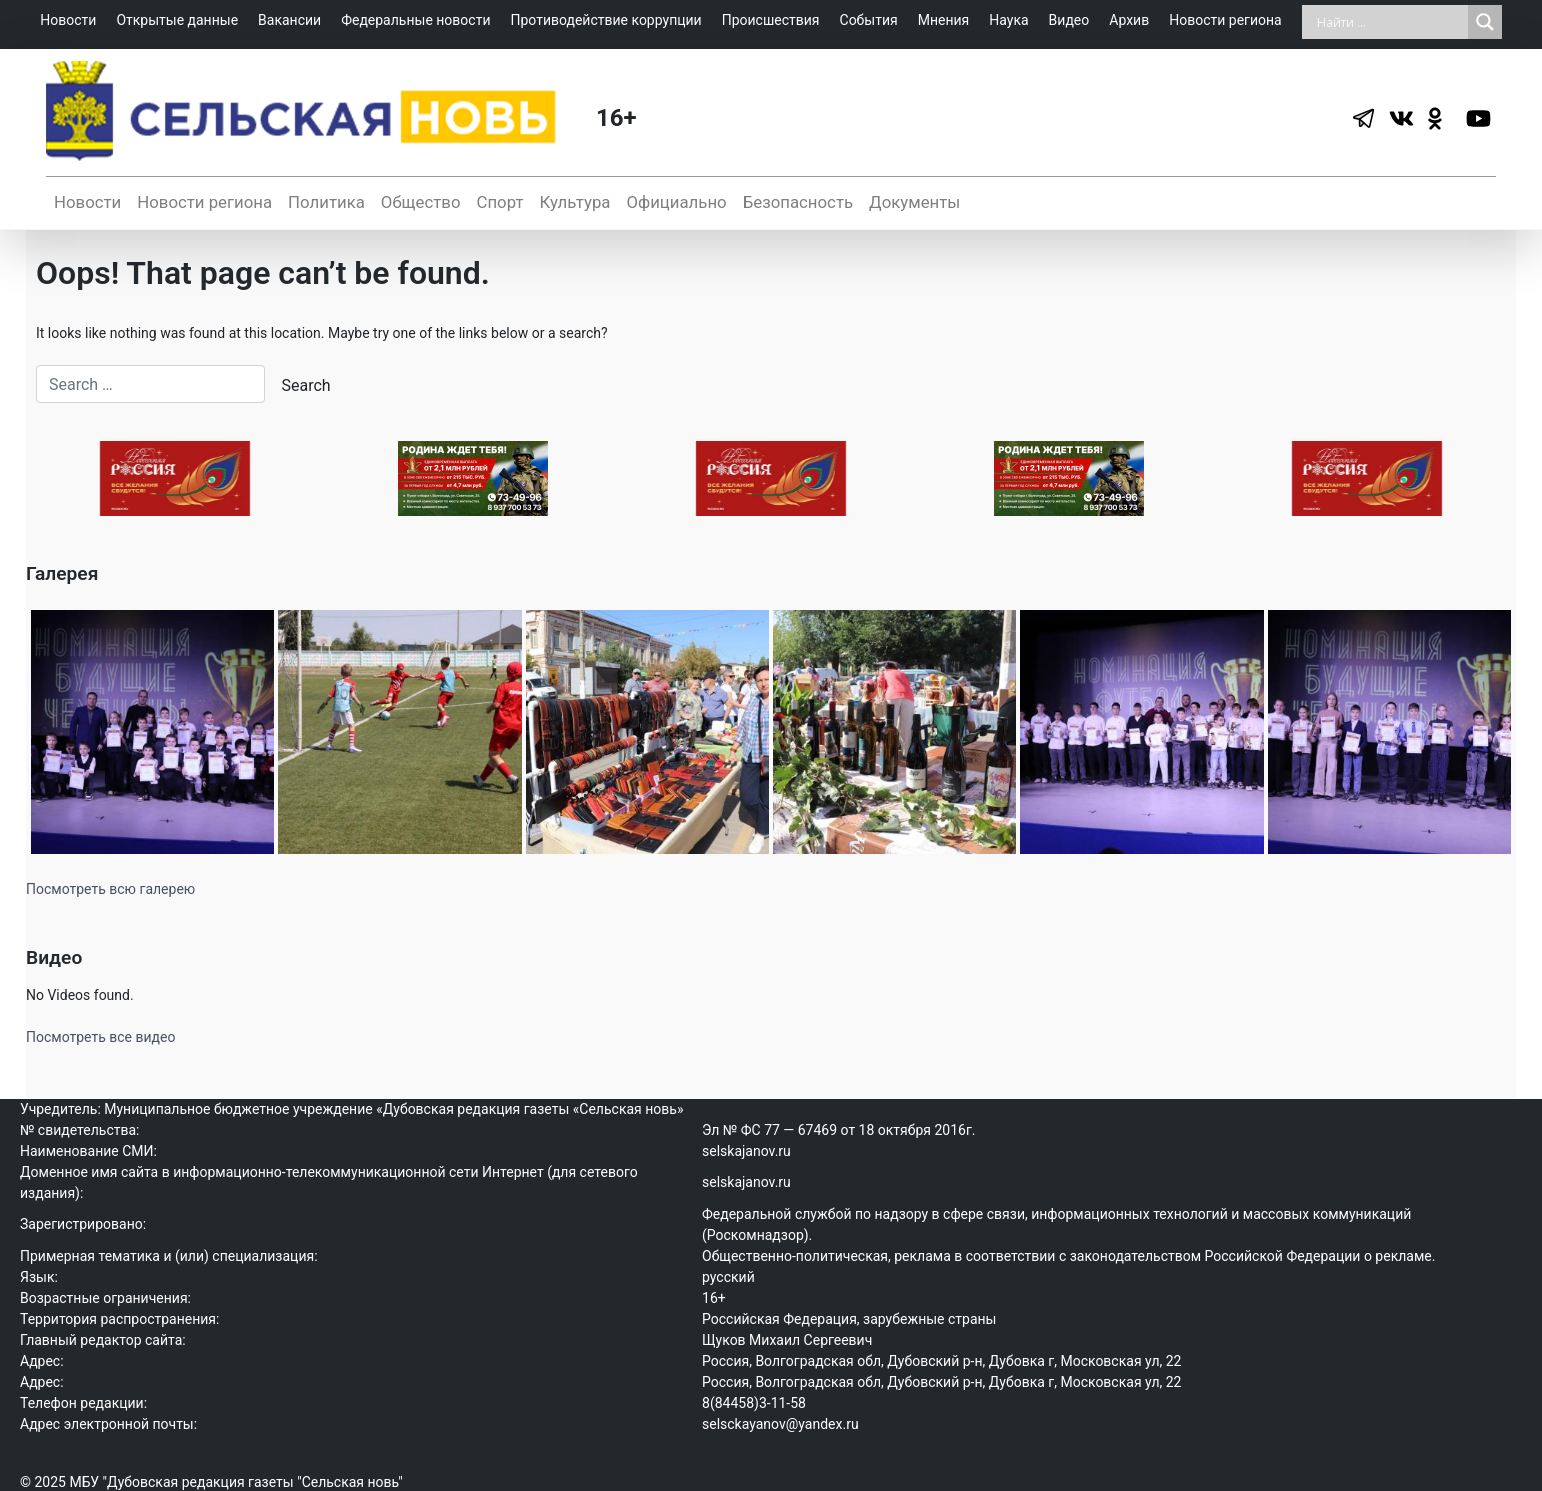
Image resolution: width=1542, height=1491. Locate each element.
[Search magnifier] (1485, 22)
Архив (1129, 20)
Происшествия (771, 20)
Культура (575, 202)
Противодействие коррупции (605, 20)
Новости (68, 20)
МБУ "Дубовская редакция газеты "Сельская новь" (235, 1482)
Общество (421, 202)
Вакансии (289, 20)
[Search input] (1390, 22)
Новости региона (1225, 20)
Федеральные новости (415, 20)
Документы (914, 202)
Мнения (944, 20)
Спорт (499, 202)
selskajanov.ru (746, 1151)
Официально (676, 202)
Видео (1069, 20)
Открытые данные (177, 20)
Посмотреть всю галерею (110, 889)
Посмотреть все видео (100, 1037)
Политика (326, 202)
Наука (1008, 20)
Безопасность (798, 202)
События (869, 20)
